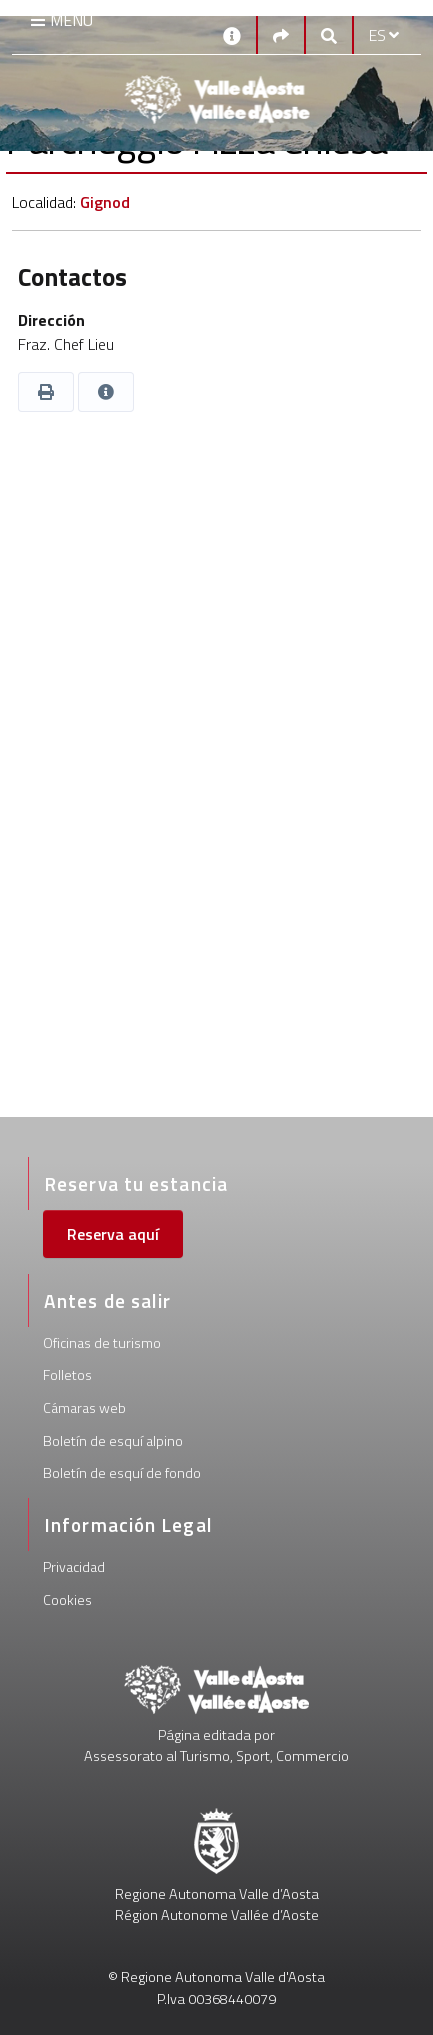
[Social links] (281, 35)
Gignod (105, 202)
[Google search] (329, 35)
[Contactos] (232, 34)
